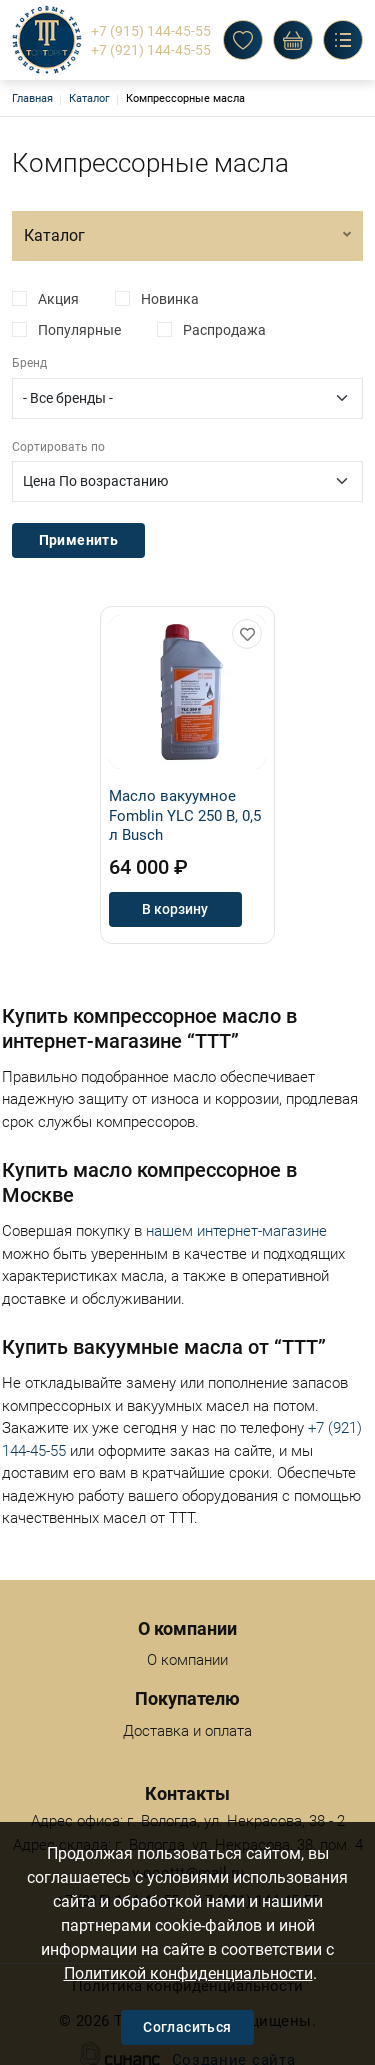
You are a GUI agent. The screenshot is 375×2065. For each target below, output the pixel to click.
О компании (187, 1642)
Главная (32, 98)
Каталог (89, 98)
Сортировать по (58, 447)
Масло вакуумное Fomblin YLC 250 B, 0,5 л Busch (185, 815)
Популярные (79, 330)
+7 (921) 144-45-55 (151, 50)
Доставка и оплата (187, 1713)
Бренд (29, 363)
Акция (58, 299)
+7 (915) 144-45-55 (151, 31)
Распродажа (224, 330)
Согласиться (187, 2027)
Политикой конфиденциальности (188, 1973)
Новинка (170, 299)
